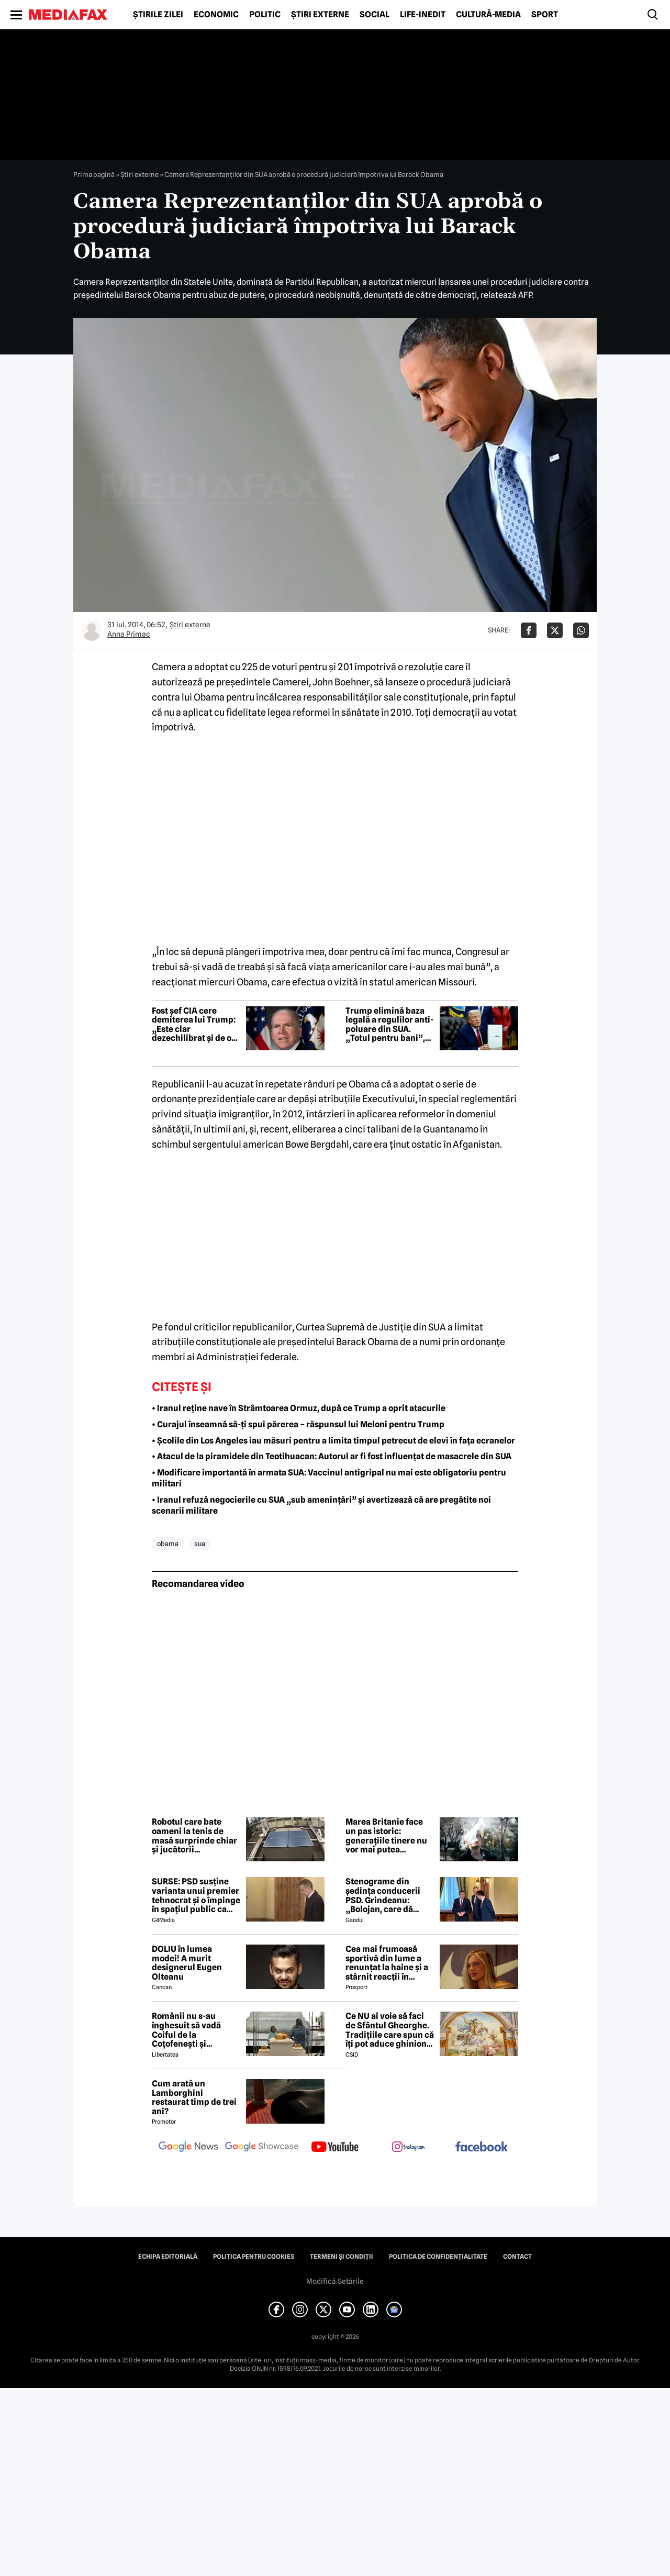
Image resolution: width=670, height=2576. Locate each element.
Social (374, 14)
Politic (265, 14)
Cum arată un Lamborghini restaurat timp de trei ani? (194, 2097)
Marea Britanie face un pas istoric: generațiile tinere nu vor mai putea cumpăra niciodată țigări (386, 1835)
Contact (517, 2256)
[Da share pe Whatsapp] (581, 630)
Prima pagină (94, 174)
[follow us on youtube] (335, 2147)
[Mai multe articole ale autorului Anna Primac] (91, 630)
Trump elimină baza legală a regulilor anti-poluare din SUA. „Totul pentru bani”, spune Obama (389, 1024)
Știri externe (320, 14)
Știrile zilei (158, 14)
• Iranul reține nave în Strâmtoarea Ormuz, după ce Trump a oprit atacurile (298, 1408)
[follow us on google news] (188, 2147)
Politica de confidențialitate (438, 2256)
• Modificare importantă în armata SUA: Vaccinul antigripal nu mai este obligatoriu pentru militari (329, 1478)
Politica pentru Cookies (253, 2256)
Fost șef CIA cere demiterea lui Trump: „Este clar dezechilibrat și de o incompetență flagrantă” (194, 1024)
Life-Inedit (422, 14)
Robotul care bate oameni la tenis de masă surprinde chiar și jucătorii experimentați (194, 1835)
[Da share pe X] (555, 630)
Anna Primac (128, 634)
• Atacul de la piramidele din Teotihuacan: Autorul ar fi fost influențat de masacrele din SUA (331, 1456)
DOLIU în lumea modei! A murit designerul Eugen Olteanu (187, 1963)
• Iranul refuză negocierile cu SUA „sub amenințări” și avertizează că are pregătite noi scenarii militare (321, 1505)
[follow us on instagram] (408, 2147)
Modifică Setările (335, 2281)
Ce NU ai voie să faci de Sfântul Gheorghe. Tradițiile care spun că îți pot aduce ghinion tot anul (389, 2030)
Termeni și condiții (341, 2256)
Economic (216, 14)
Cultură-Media (488, 14)
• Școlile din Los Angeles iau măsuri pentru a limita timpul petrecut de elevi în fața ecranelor (333, 1441)
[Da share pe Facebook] (529, 630)
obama (167, 1543)
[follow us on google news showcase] (261, 2147)
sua (199, 1543)
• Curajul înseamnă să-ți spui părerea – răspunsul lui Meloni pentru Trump (298, 1424)
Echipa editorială (167, 2256)
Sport (544, 14)
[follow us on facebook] (481, 2147)
